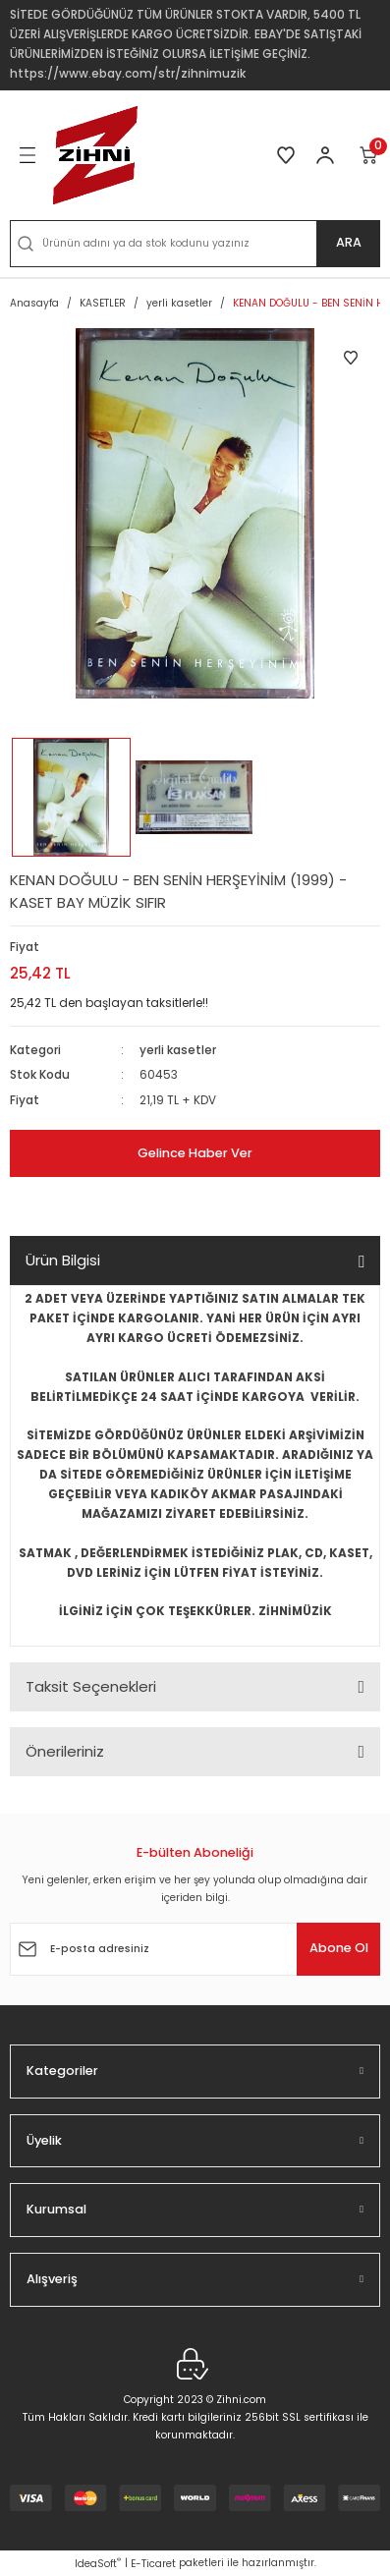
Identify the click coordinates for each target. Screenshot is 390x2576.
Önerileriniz (65, 1751)
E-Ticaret (153, 2563)
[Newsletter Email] (195, 1949)
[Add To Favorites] (350, 357)
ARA (349, 242)
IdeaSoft (98, 2563)
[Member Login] (325, 155)
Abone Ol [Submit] (338, 1947)
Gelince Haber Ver (195, 1153)
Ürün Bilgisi (63, 1260)
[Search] (195, 243)
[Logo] (95, 155)
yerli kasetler (177, 1050)
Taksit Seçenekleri (91, 1686)
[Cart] (369, 155)
